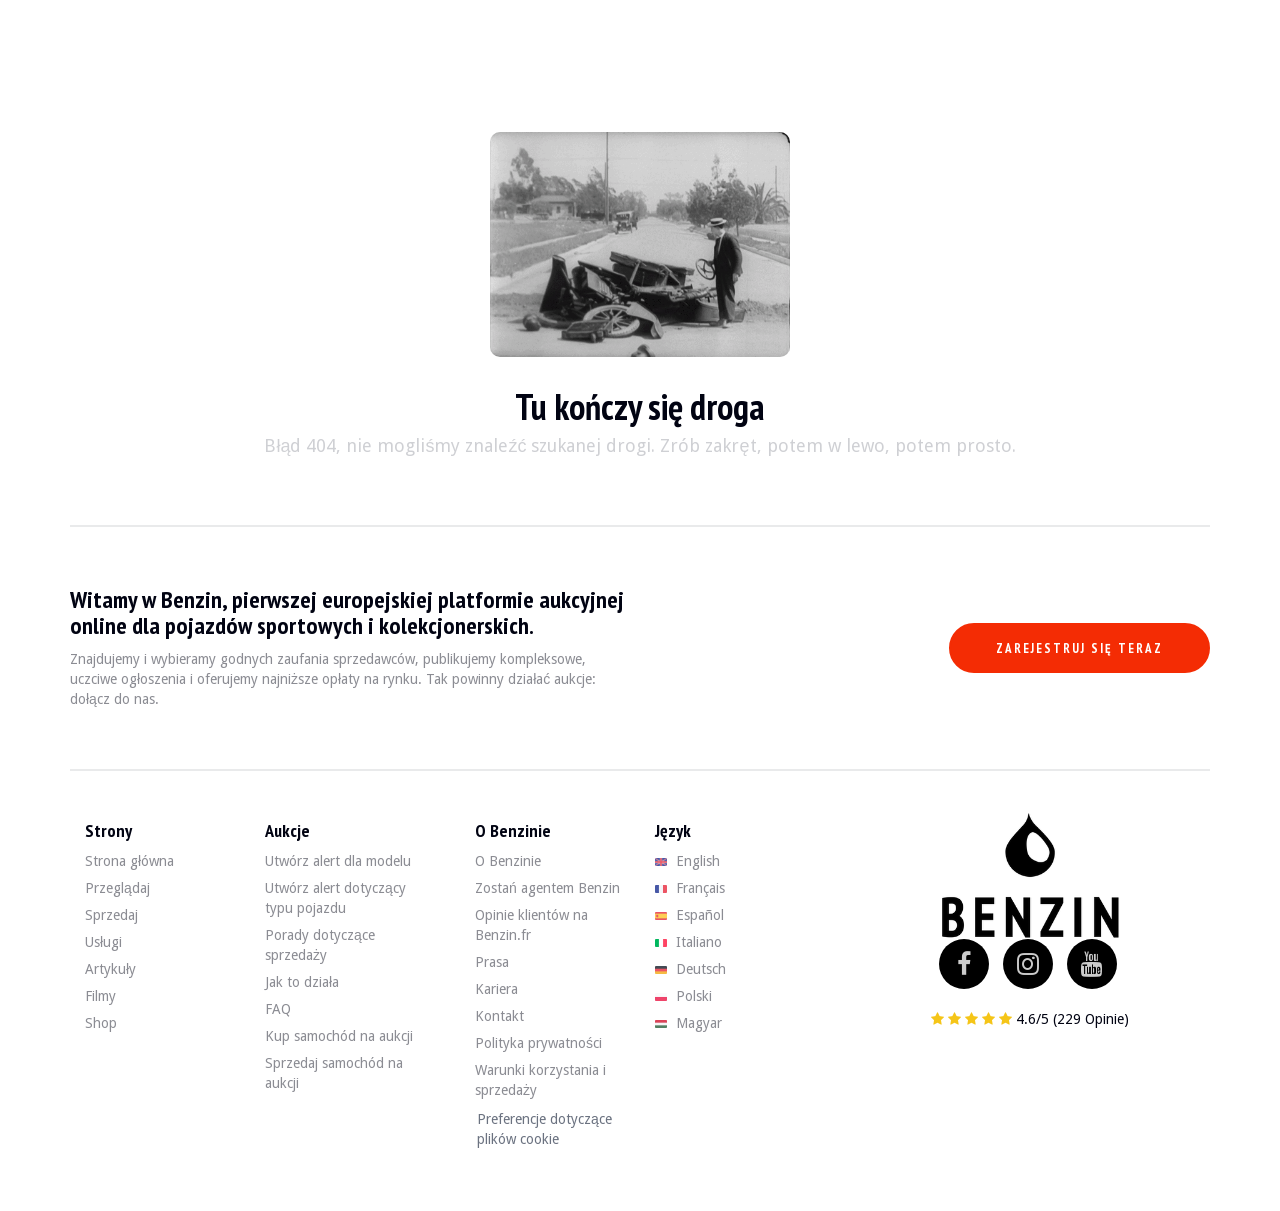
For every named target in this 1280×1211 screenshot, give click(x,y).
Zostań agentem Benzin (547, 888)
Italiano (688, 942)
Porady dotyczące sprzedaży (320, 945)
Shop (101, 1023)
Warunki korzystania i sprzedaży (540, 1080)
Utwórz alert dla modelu (338, 861)
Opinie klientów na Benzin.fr (531, 925)
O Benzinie (508, 861)
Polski (683, 996)
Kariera (496, 989)
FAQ (278, 1009)
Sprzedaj (111, 915)
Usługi (103, 942)
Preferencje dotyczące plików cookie (544, 1129)
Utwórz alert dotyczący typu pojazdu (335, 898)
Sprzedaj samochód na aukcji (334, 1073)
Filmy (100, 996)
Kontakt (499, 1016)
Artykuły (110, 969)
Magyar (688, 1023)
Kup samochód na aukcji (339, 1036)
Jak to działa (302, 982)
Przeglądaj (117, 888)
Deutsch (690, 969)
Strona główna (129, 861)
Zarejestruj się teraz (1079, 648)
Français (690, 888)
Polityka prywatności (538, 1043)
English (687, 861)
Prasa (492, 962)
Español (689, 915)
